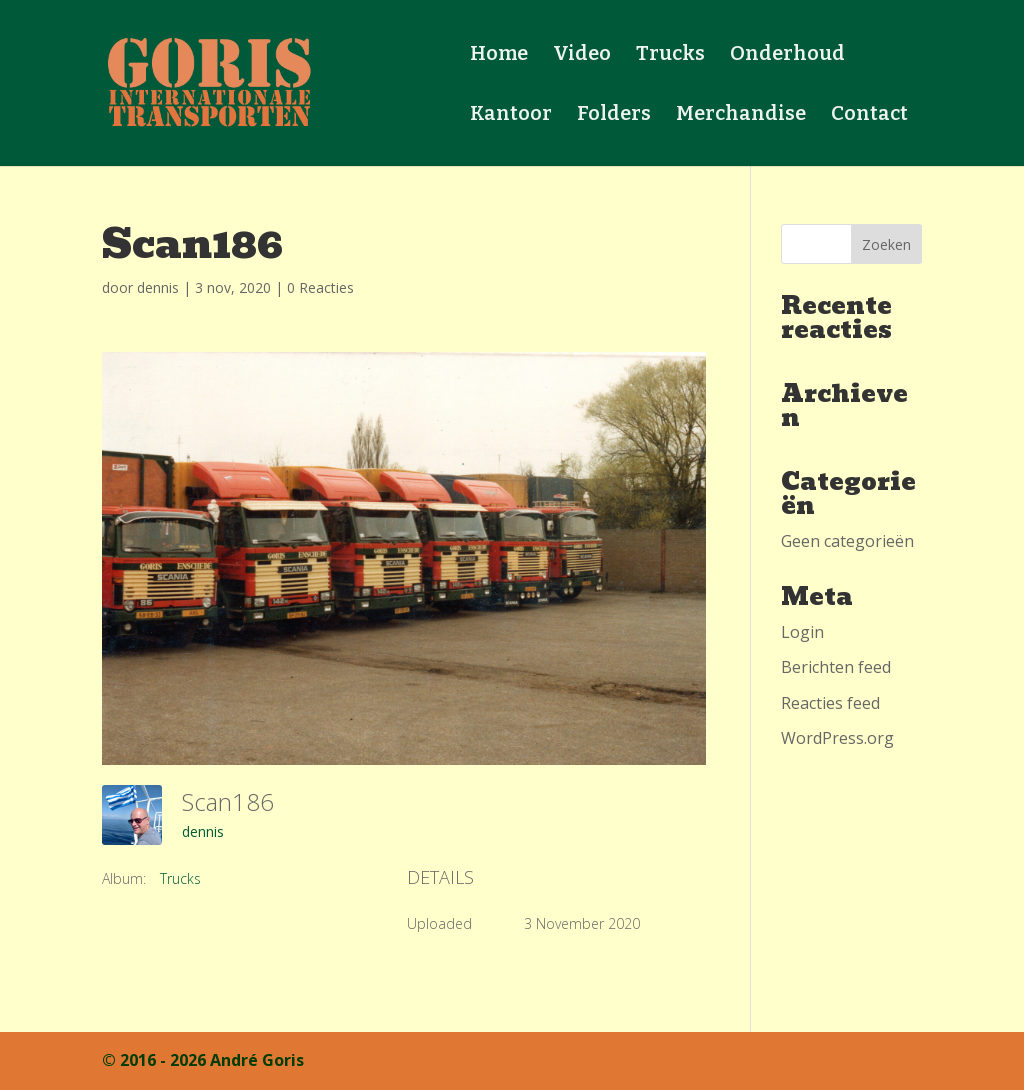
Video (582, 55)
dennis (158, 287)
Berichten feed (836, 667)
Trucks (670, 55)
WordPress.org (837, 738)
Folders (614, 115)
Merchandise (741, 115)
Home (499, 55)
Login (802, 632)
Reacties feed (830, 703)
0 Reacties (320, 287)
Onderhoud (787, 55)
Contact (869, 115)
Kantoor (511, 115)
